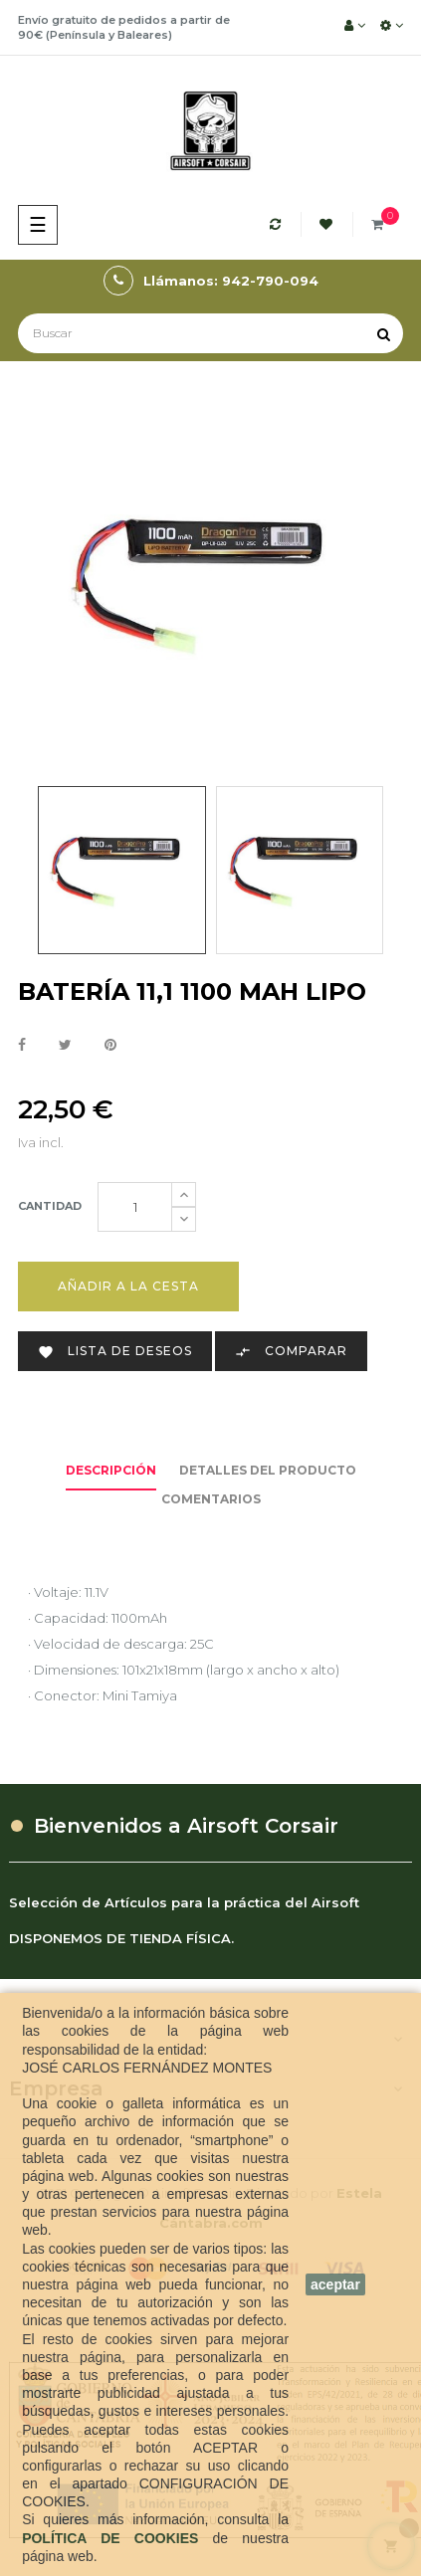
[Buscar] (210, 333)
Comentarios (211, 1498)
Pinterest (110, 1046)
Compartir (22, 1046)
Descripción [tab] (111, 1470)
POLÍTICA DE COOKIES (117, 2538)
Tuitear (65, 1046)
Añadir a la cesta (128, 1286)
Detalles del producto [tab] (267, 1470)
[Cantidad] (135, 1207)
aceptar (335, 2284)
